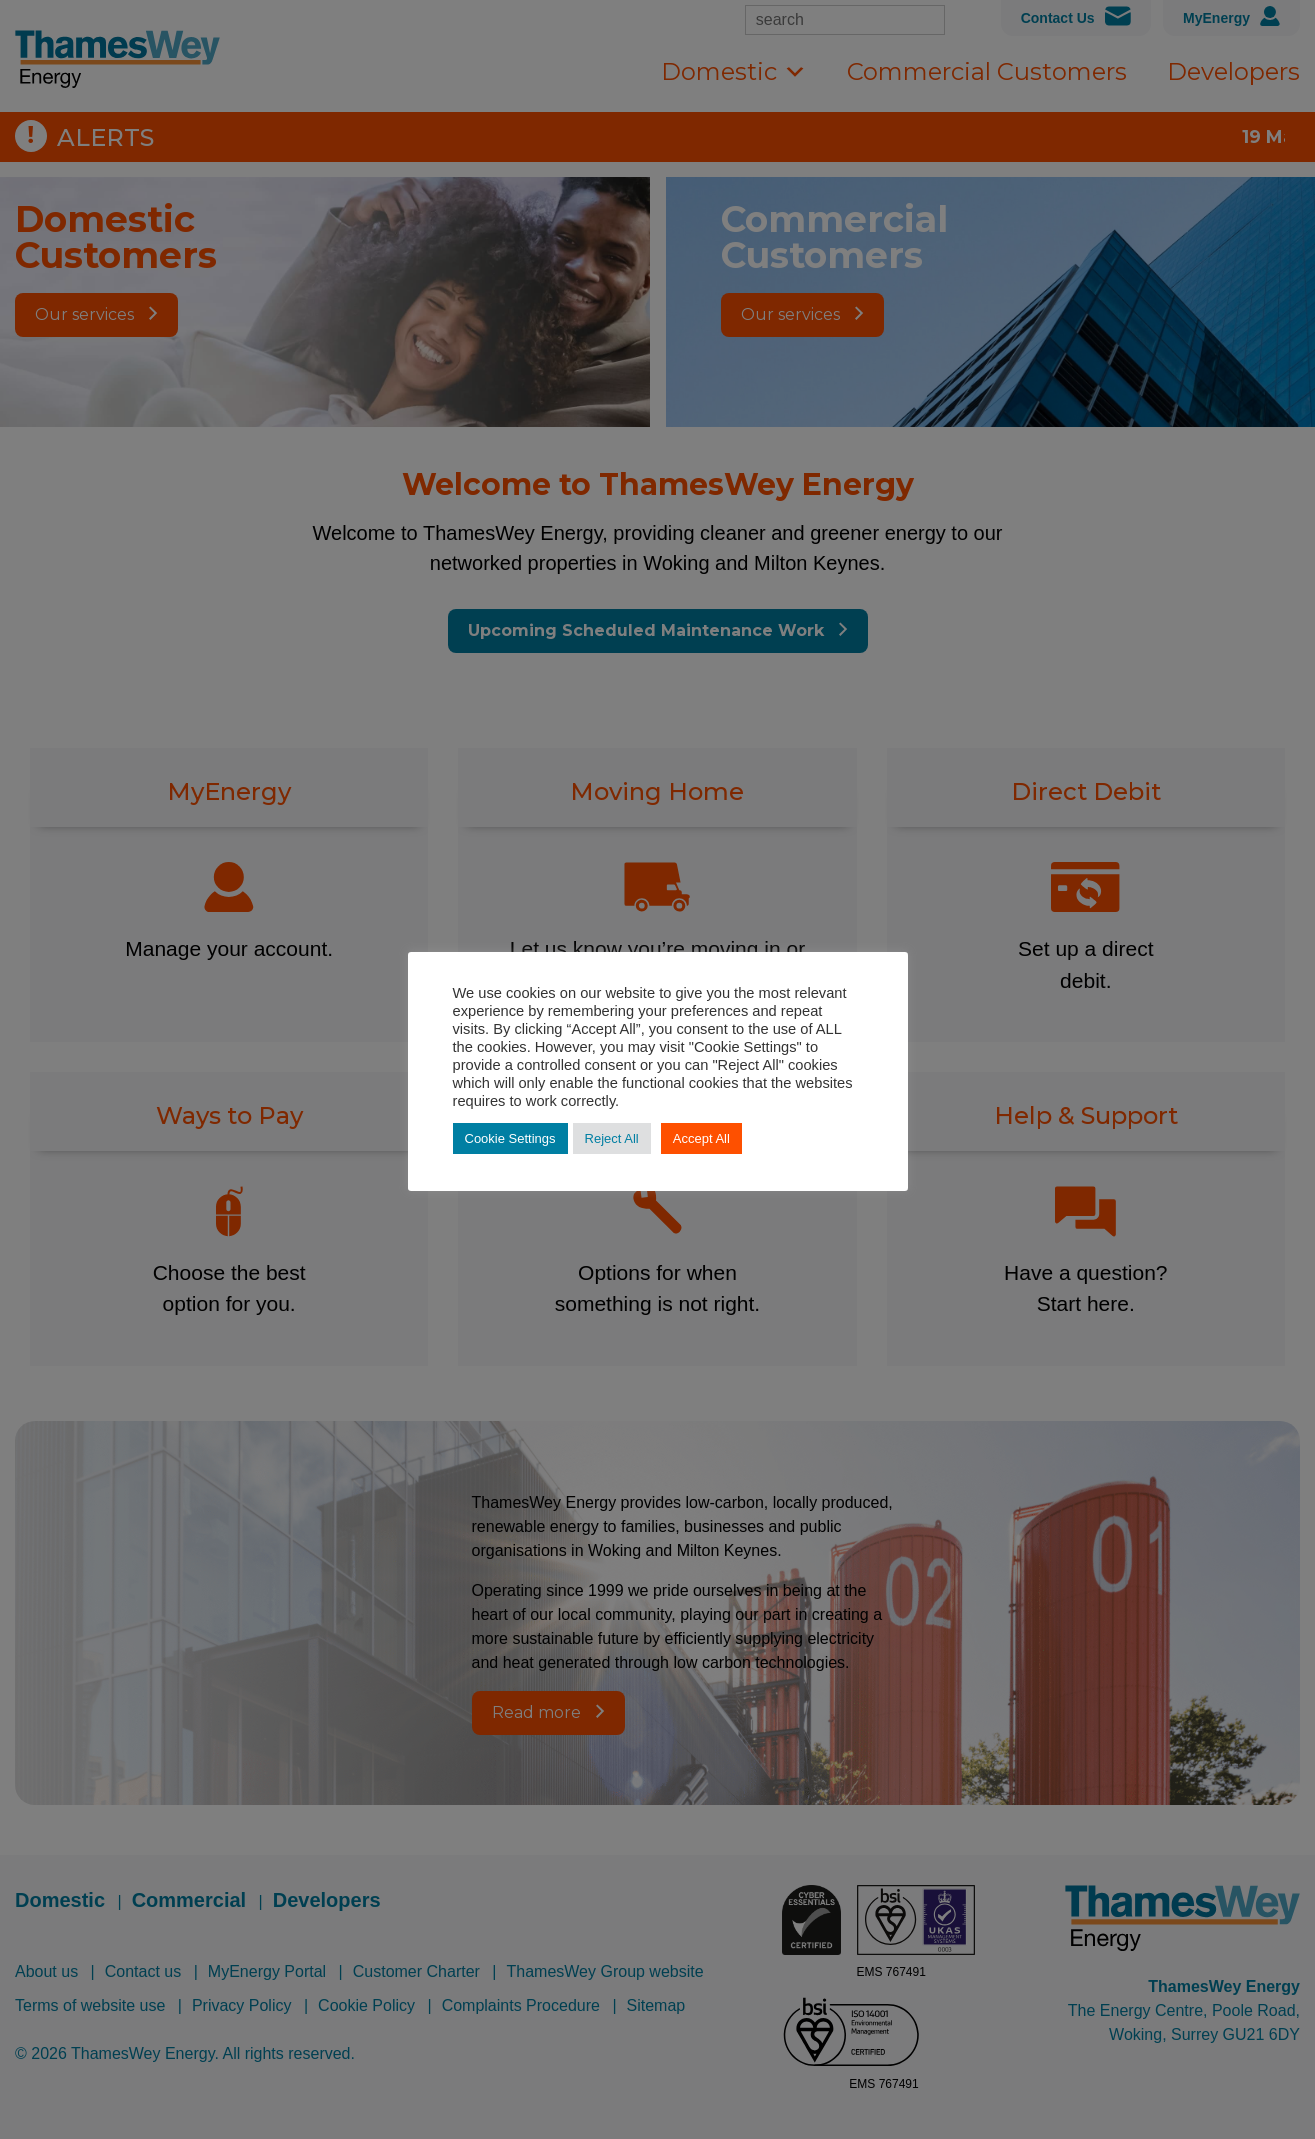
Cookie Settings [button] (510, 1138)
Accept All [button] (701, 1138)
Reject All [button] (612, 1138)
